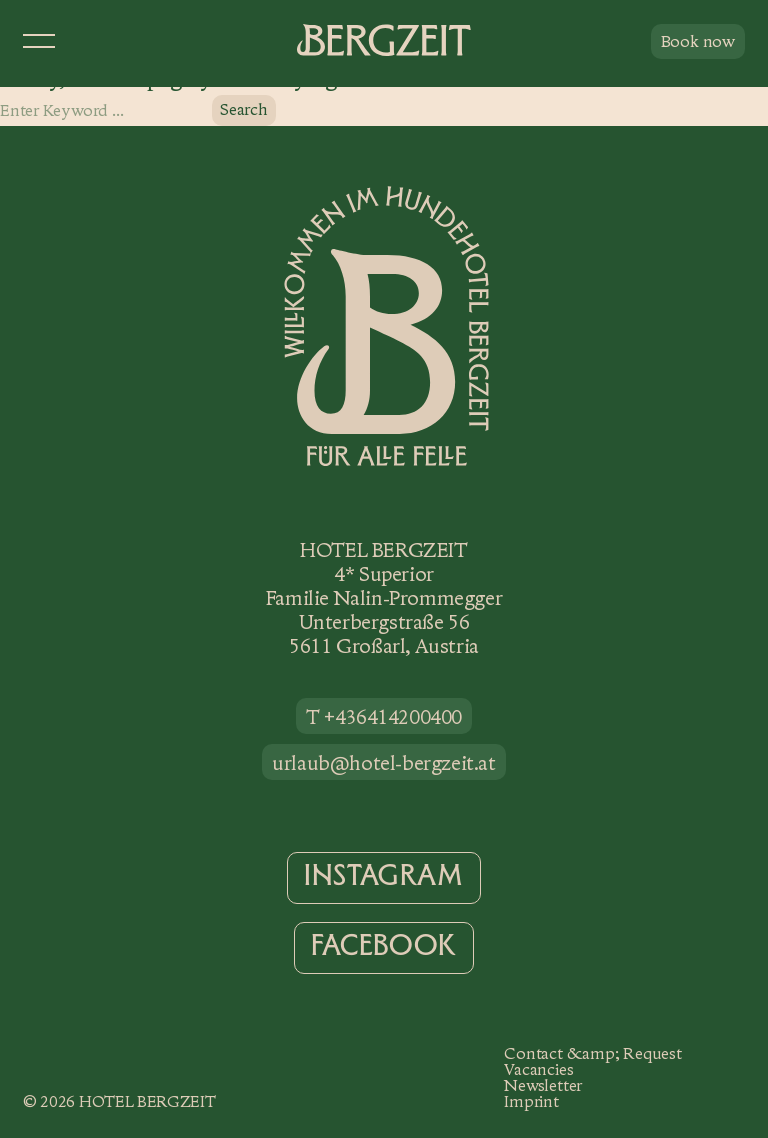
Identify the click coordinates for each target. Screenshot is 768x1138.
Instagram (383, 876)
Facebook (384, 946)
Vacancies (538, 1069)
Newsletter (543, 1085)
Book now (698, 41)
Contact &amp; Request (592, 1053)
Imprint (531, 1101)
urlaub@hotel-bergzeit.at (383, 763)
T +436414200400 (384, 717)
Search (244, 109)
